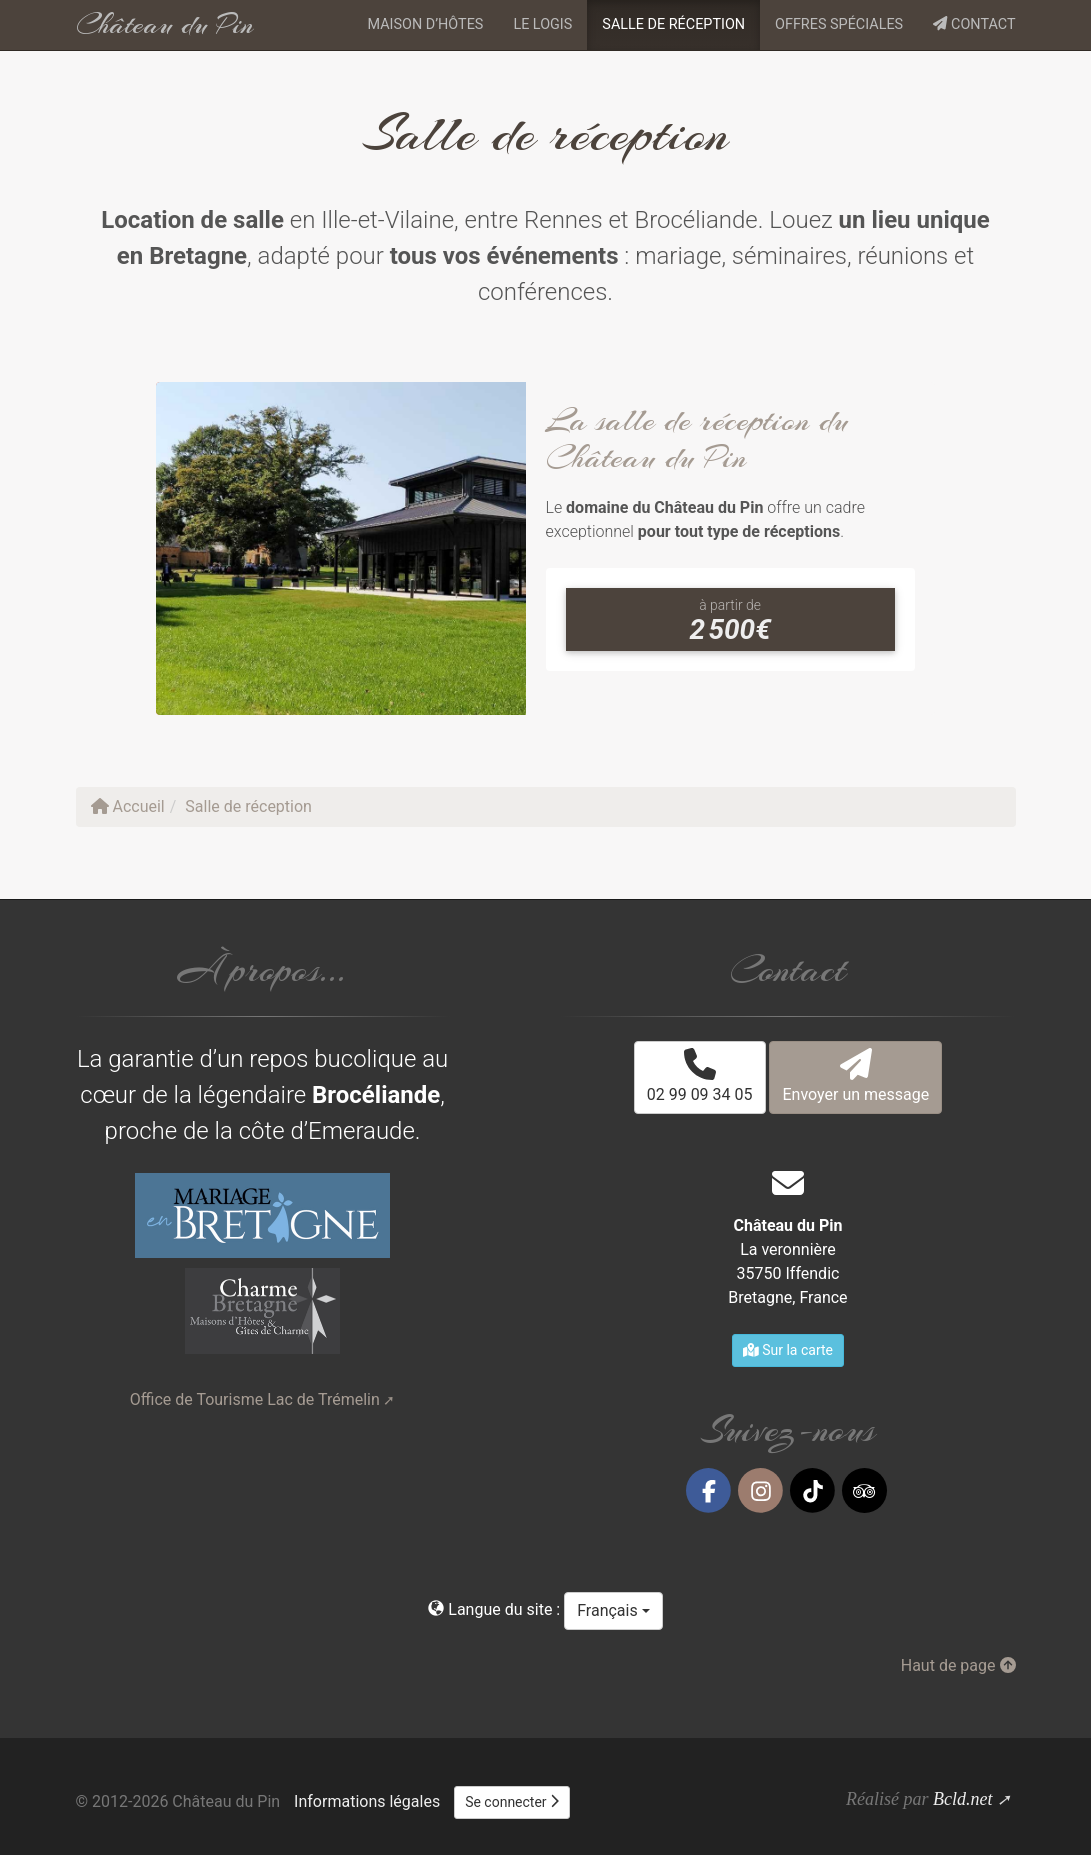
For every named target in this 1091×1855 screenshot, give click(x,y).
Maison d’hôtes (425, 24)
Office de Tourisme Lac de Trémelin (255, 1399)
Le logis (542, 24)
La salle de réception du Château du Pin (697, 439)
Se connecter (512, 1802)
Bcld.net (962, 1799)
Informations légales (367, 1801)
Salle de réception (673, 24)
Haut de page (958, 1665)
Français (613, 1610)
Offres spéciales (839, 24)
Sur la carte (788, 1350)
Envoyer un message (855, 1076)
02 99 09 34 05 (700, 1076)
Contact (974, 24)
